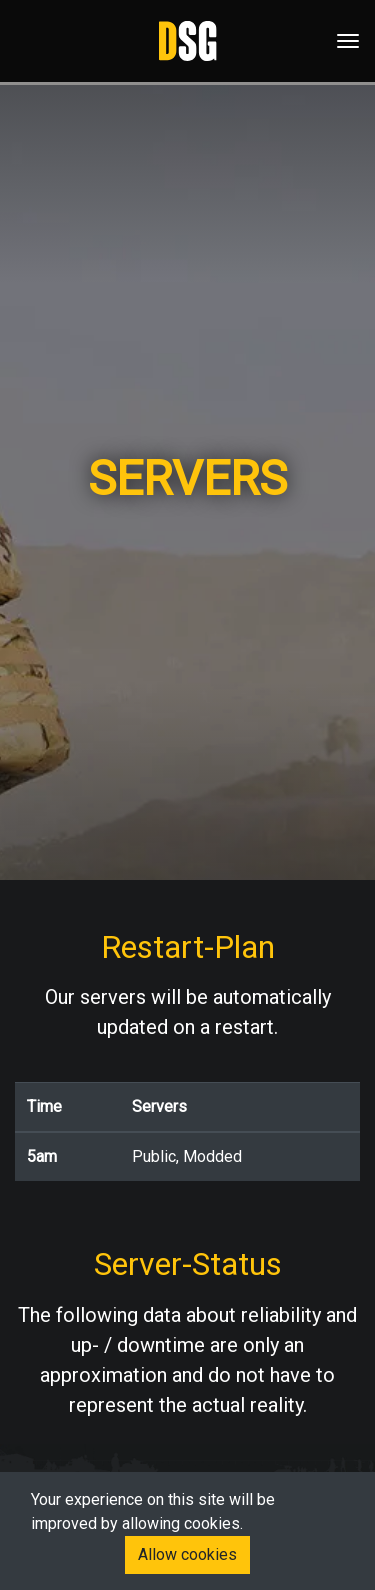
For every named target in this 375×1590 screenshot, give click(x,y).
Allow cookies (187, 1554)
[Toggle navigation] (342, 41)
